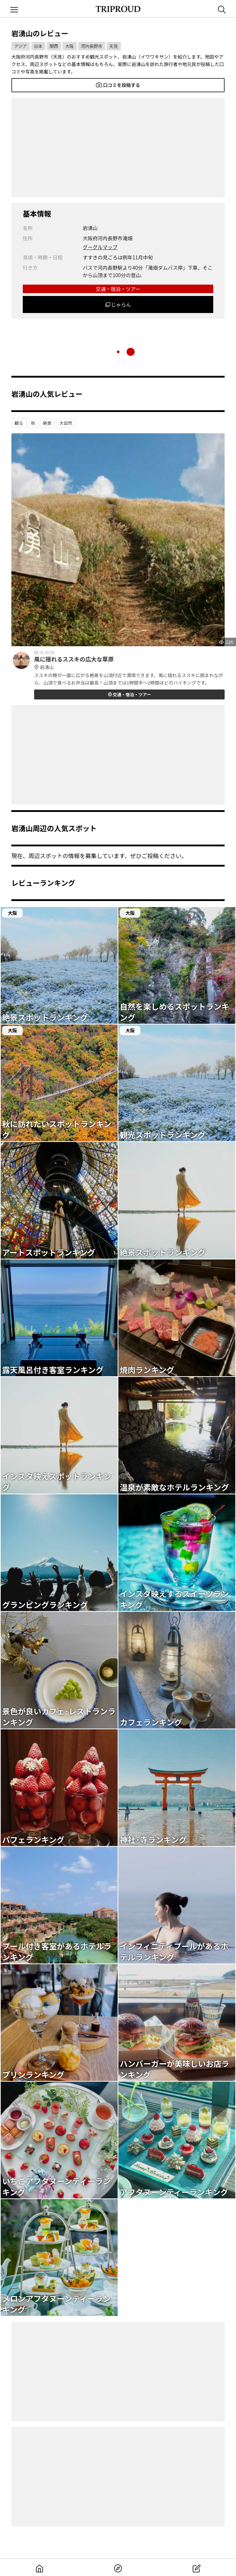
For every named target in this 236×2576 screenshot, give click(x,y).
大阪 (69, 46)
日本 (38, 46)
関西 (54, 46)
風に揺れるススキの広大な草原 (129, 663)
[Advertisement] (118, 147)
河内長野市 (91, 46)
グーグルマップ (100, 247)
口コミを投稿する (118, 85)
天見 (113, 46)
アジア (20, 46)
